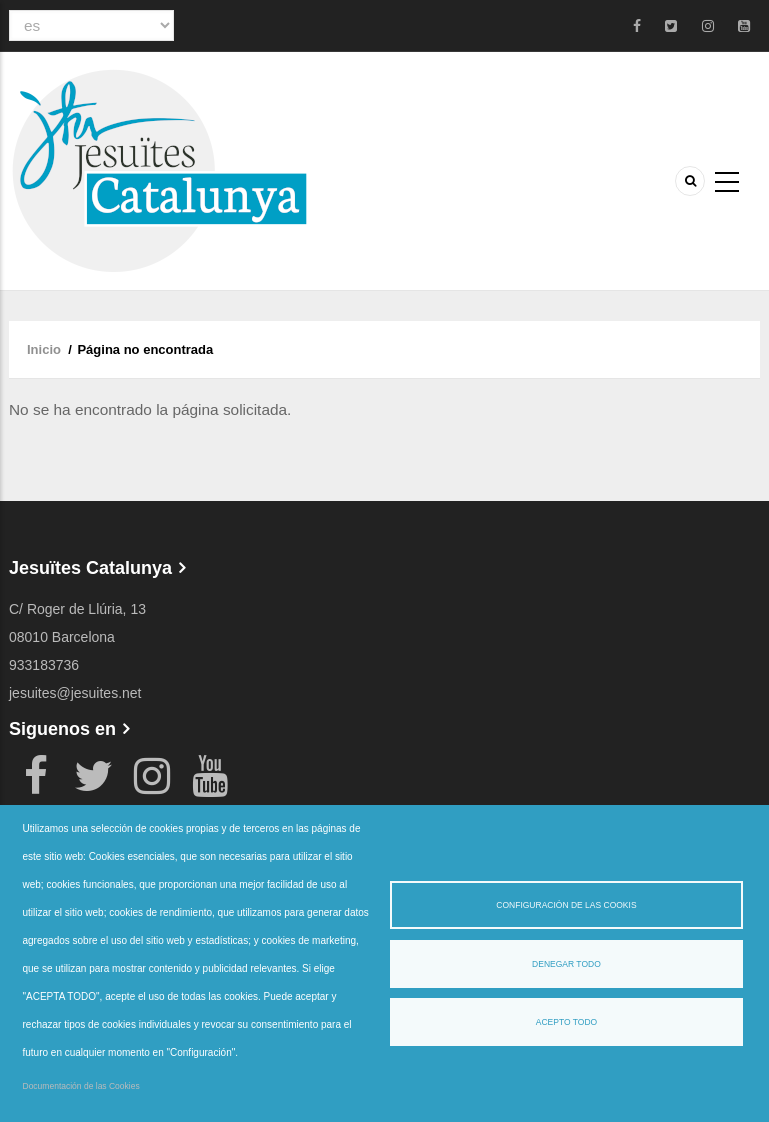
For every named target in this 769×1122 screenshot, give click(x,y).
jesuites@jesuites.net (75, 693)
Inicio (44, 349)
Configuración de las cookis (566, 905)
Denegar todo (566, 964)
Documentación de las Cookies (81, 1086)
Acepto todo (566, 1022)
